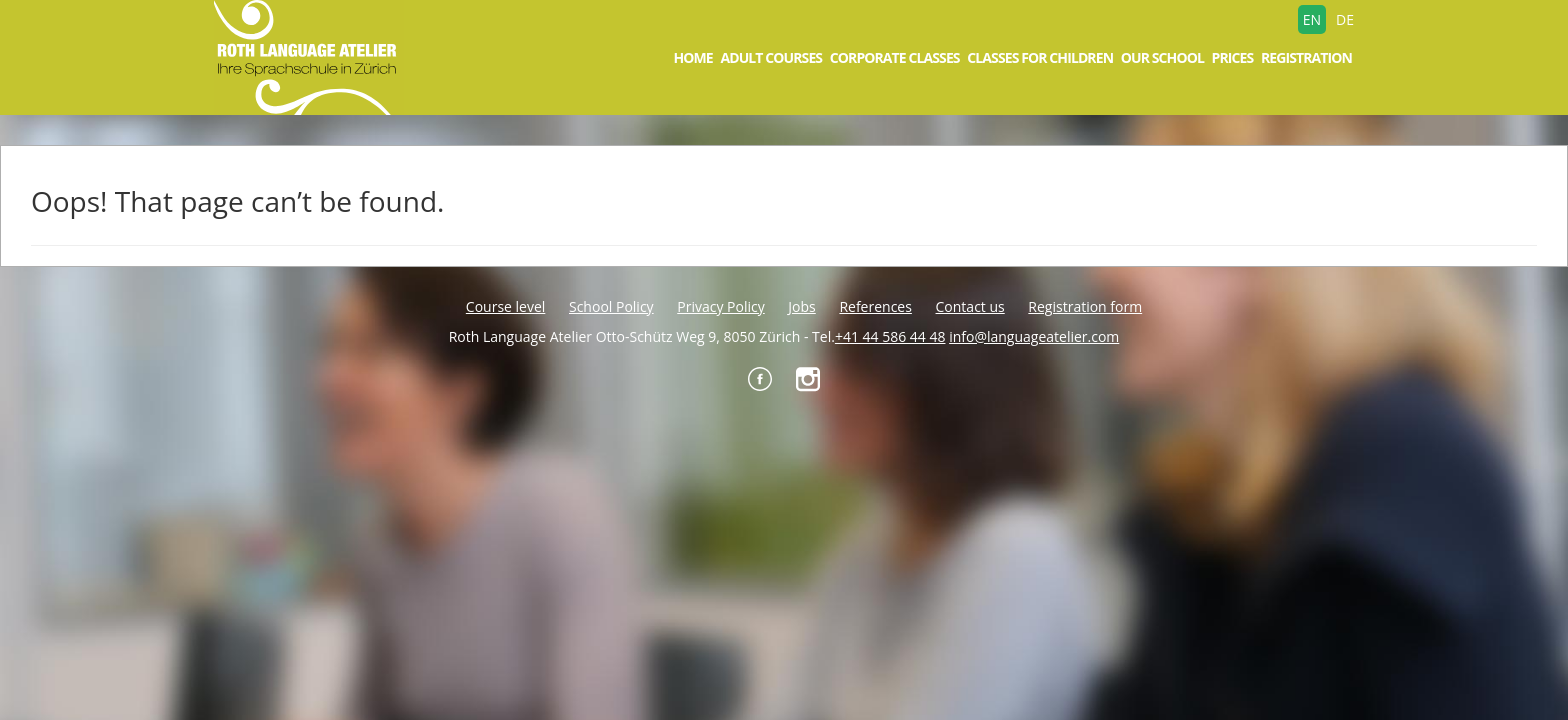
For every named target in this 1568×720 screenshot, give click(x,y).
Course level (506, 306)
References (875, 306)
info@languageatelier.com (1034, 336)
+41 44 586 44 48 (890, 336)
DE (1345, 19)
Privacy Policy (720, 306)
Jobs (801, 306)
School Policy (611, 306)
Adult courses (771, 57)
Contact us (970, 306)
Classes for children (1040, 57)
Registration (1306, 57)
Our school (1162, 57)
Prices (1233, 57)
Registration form (1085, 306)
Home (692, 57)
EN (1312, 19)
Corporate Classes (895, 57)
